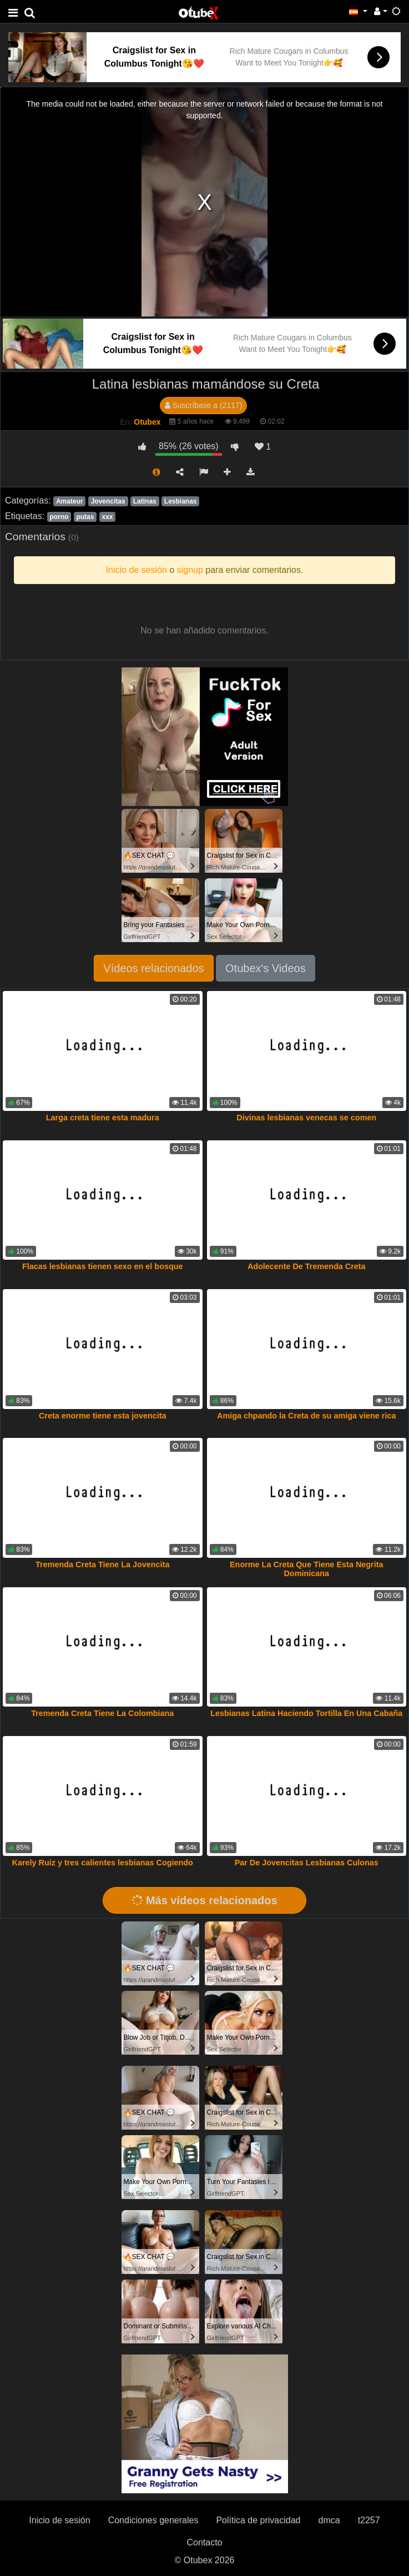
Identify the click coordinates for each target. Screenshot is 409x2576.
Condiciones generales (153, 2520)
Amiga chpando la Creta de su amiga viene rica (306, 1415)
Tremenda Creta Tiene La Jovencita (102, 1564)
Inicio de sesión (59, 2520)
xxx (107, 517)
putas (85, 517)
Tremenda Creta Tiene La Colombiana (102, 1713)
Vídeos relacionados (153, 968)
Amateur (69, 501)
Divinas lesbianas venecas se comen (306, 1117)
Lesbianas (180, 501)
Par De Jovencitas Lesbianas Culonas (306, 1862)
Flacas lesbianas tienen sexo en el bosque (102, 1266)
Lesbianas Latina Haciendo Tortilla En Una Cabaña (306, 1713)
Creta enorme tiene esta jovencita (102, 1415)
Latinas (144, 501)
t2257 (369, 2520)
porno (58, 517)
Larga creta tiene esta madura (102, 1117)
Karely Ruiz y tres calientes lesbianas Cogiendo (102, 1862)
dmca (329, 2520)
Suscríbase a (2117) (204, 405)
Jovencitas (108, 501)
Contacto (204, 2542)
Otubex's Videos (265, 968)
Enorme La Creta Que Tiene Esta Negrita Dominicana (306, 1569)
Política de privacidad (258, 2520)
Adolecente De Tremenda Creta (307, 1266)
